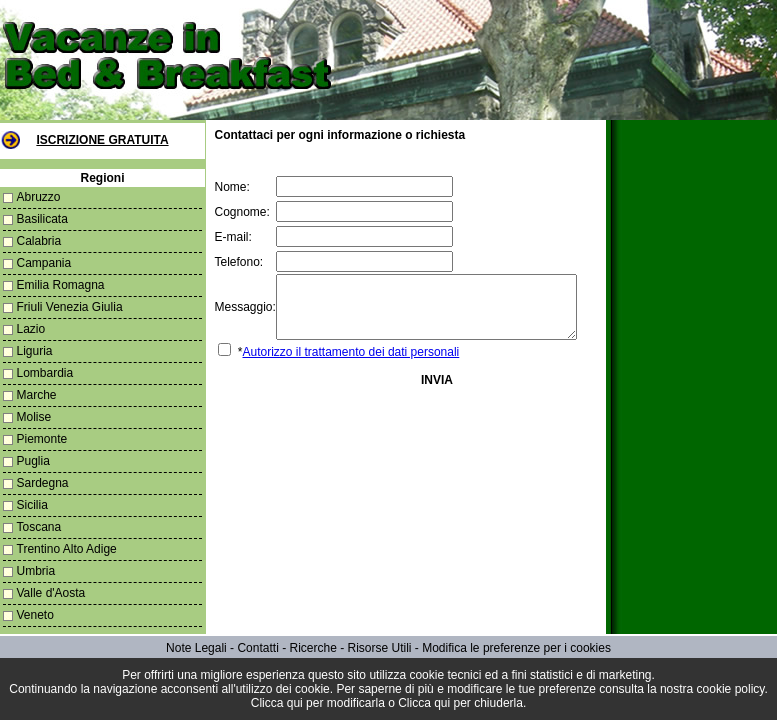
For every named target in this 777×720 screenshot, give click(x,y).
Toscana (39, 527)
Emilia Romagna (61, 285)
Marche (37, 395)
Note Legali (196, 648)
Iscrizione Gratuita (99, 140)
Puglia (33, 461)
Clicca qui (277, 703)
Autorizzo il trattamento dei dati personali (344, 364)
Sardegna (43, 483)
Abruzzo (39, 197)
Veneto (35, 615)
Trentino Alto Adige (67, 549)
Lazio (31, 329)
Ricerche (312, 648)
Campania (44, 263)
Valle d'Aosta (51, 593)
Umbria (36, 571)
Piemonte (42, 439)
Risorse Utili (380, 648)
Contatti (257, 648)
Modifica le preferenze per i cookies (516, 648)
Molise (34, 417)
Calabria (39, 241)
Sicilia (32, 505)
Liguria (35, 351)
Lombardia (45, 373)
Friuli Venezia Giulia (70, 307)
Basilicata (42, 219)
